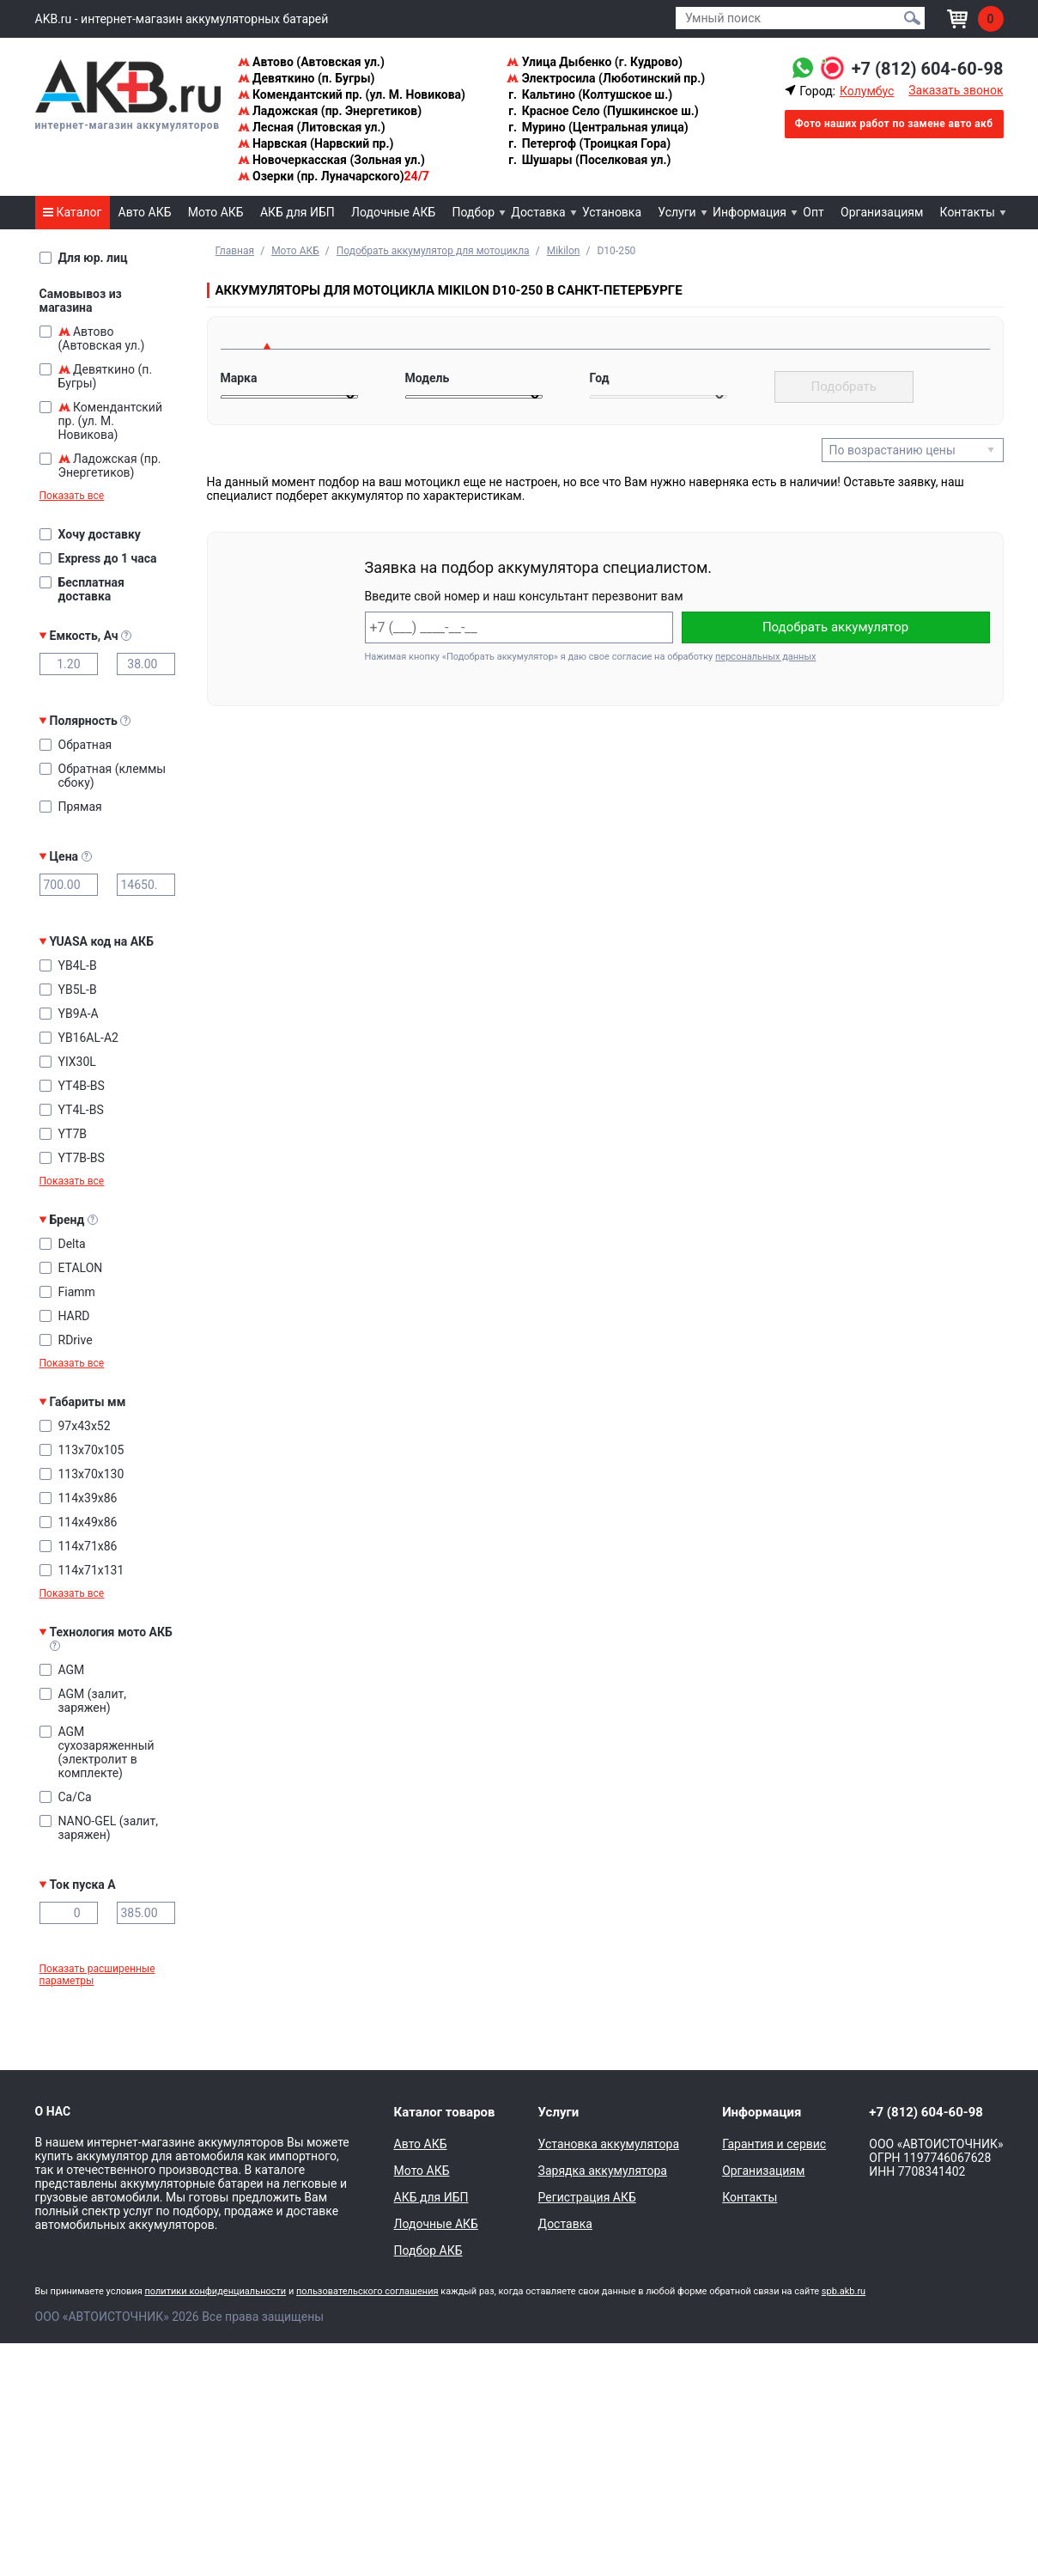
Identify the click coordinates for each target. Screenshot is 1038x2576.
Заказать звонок (955, 90)
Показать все (72, 496)
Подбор (473, 212)
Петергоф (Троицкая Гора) (589, 143)
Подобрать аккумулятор (835, 627)
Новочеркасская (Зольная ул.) (331, 160)
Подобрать (844, 386)
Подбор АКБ (428, 2250)
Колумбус (867, 91)
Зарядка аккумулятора (602, 2170)
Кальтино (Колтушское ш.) (589, 94)
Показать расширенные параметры (97, 1975)
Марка (239, 378)
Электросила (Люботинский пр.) (606, 78)
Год (600, 378)
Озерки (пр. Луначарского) (333, 176)
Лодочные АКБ (393, 212)
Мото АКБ (216, 212)
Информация (749, 212)
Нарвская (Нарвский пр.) (316, 143)
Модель (427, 378)
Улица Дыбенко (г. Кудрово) (595, 62)
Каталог (72, 212)
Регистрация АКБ (587, 2197)
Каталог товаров (444, 2112)
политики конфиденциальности (215, 2291)
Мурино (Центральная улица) (597, 127)
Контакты (967, 212)
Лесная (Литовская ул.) (311, 127)
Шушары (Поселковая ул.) (589, 160)
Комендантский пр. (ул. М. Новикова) (351, 94)
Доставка (538, 212)
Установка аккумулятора (608, 2144)
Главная (235, 251)
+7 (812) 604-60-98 (928, 68)
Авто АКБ (145, 212)
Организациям (882, 212)
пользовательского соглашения (367, 2291)
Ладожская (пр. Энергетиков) (330, 111)
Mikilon (563, 251)
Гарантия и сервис (774, 2144)
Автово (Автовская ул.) (311, 62)
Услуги (676, 212)
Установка (611, 212)
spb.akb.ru (843, 2291)
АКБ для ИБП (297, 212)
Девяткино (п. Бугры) (306, 78)
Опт (813, 212)
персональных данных (765, 656)
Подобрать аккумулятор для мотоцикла (433, 251)
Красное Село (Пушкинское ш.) (603, 111)
